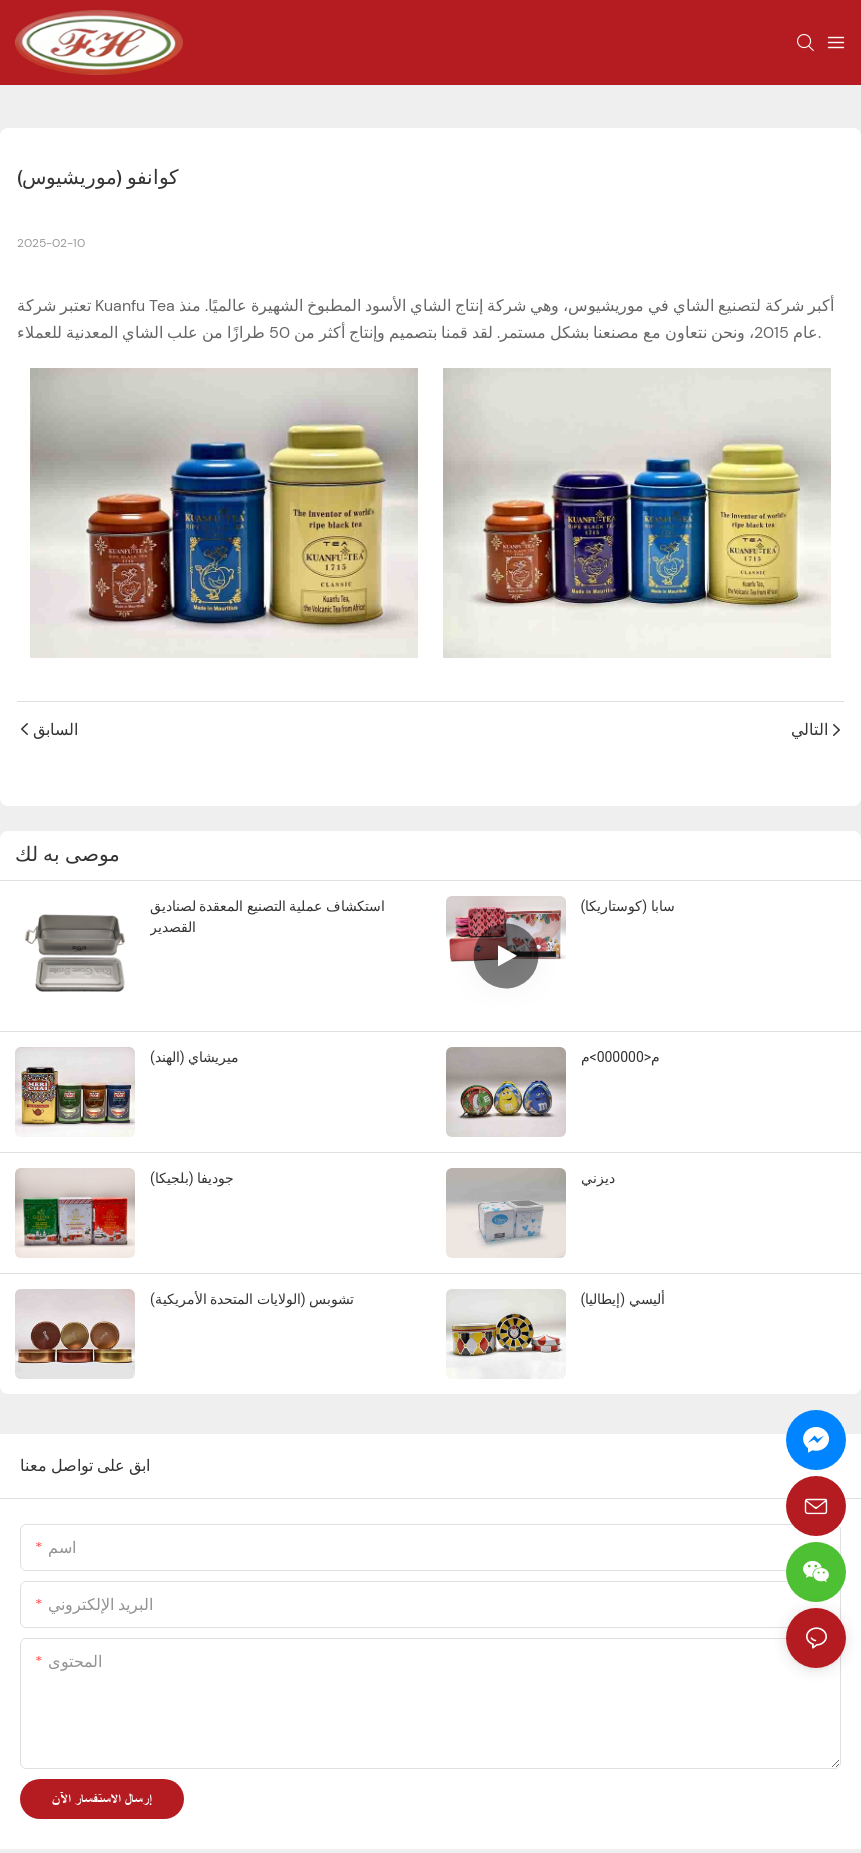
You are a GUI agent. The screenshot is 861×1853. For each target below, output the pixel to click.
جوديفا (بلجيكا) (192, 1178)
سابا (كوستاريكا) (628, 906)
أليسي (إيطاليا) (623, 1299)
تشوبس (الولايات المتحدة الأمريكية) (252, 1299)
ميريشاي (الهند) (194, 1057)
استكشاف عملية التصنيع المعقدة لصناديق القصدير (267, 916)
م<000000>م (621, 1057)
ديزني (598, 1178)
